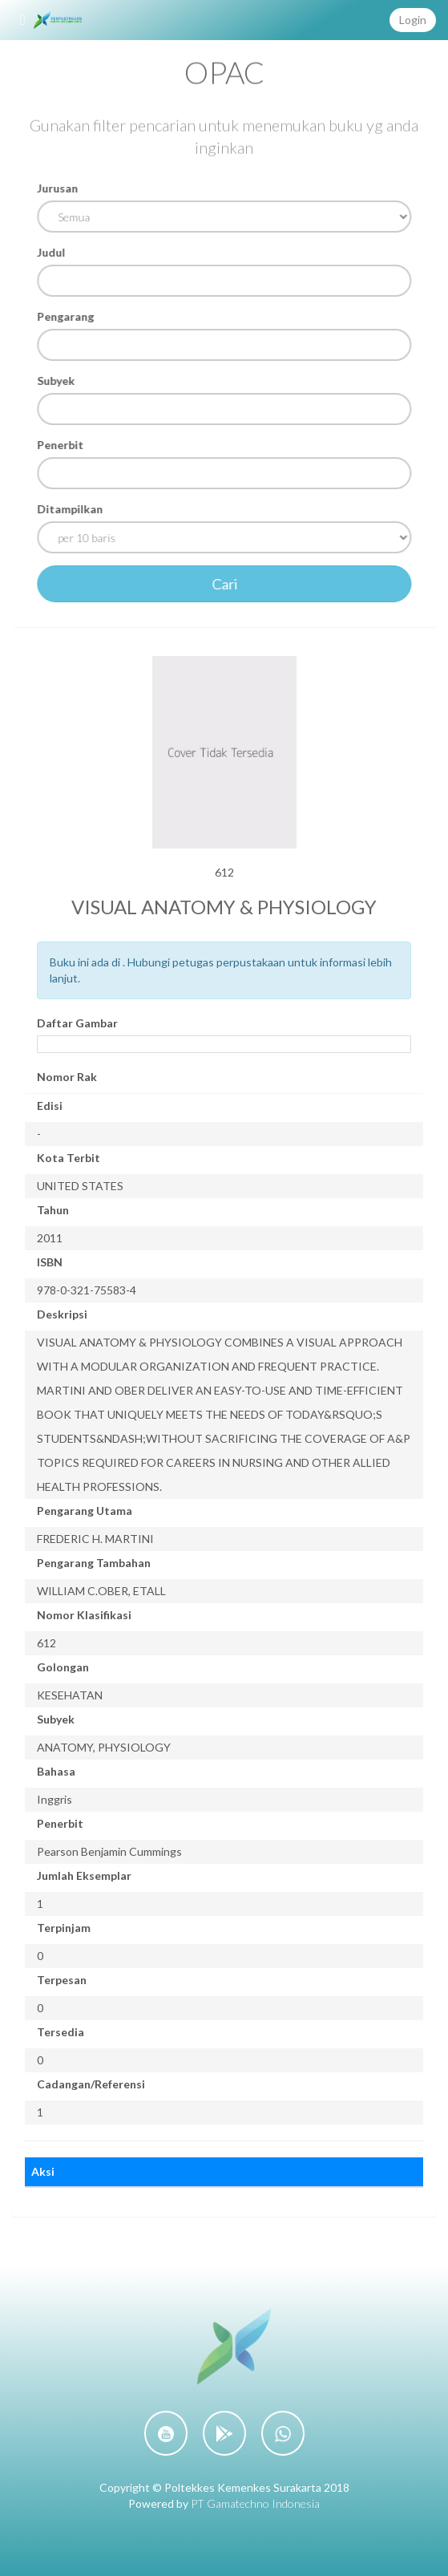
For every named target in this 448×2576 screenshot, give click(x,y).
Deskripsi (62, 1314)
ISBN (50, 1262)
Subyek (57, 380)
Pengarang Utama (84, 1510)
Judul (52, 252)
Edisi (50, 1105)
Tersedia (60, 2032)
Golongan (63, 1667)
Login (412, 19)
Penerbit (61, 445)
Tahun (53, 1210)
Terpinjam (64, 1927)
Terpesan (62, 1980)
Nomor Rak (67, 1076)
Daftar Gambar (77, 1023)
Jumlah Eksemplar (84, 1875)
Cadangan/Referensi (91, 2084)
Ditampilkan (71, 509)
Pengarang (66, 316)
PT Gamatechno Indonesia (255, 2503)
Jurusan (58, 188)
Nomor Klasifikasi (84, 1615)
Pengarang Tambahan (94, 1562)
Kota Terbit (68, 1157)
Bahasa (56, 1771)
